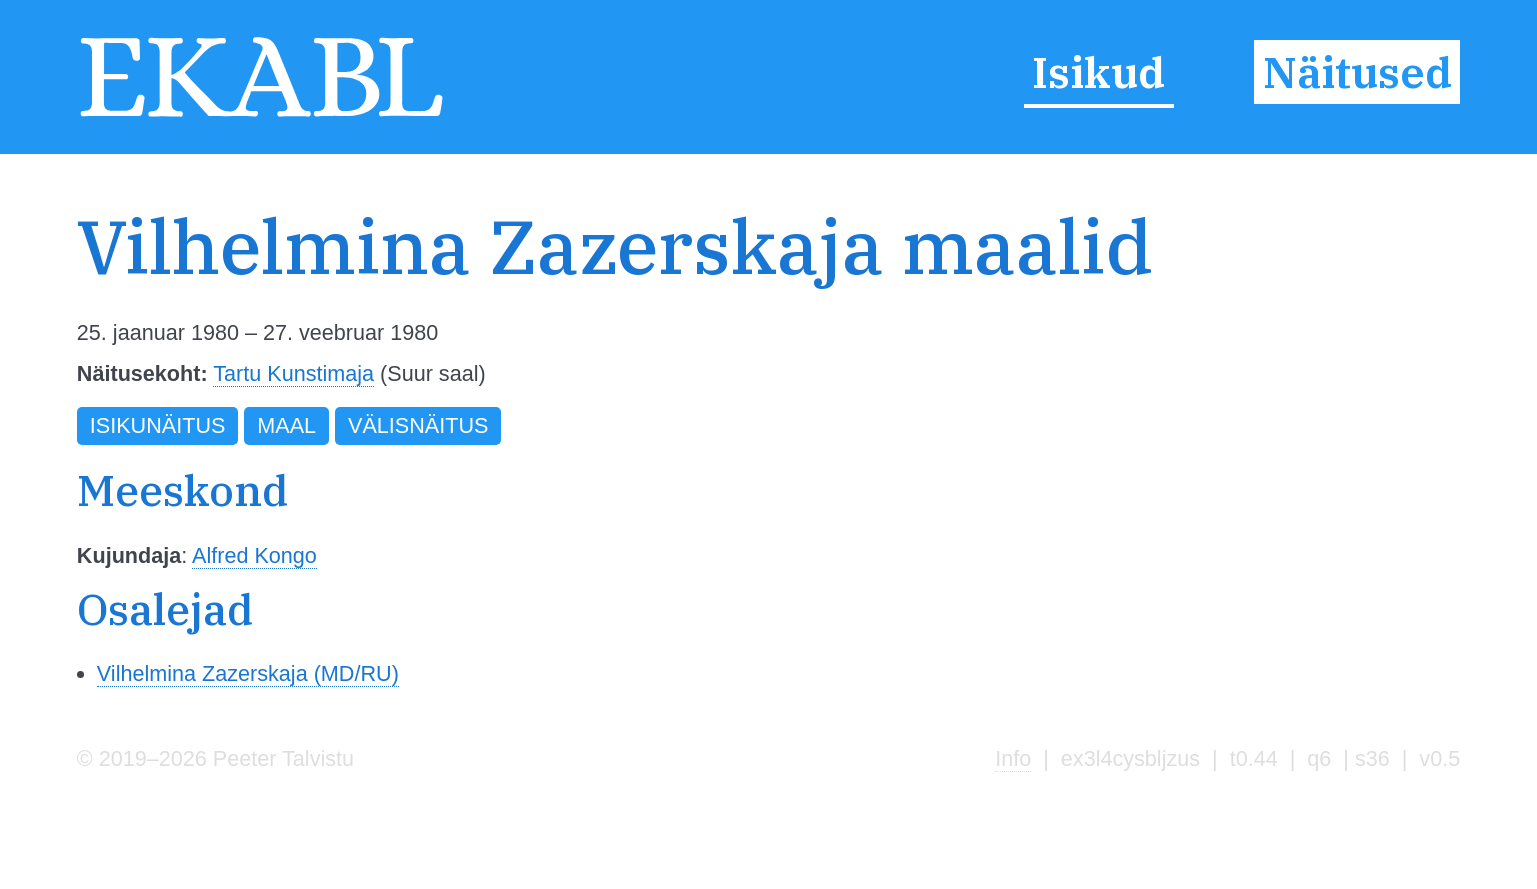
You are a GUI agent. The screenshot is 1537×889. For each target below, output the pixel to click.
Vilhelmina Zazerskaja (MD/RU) (248, 673)
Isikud (1098, 72)
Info (1013, 758)
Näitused (1357, 72)
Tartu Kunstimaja (293, 373)
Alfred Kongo (254, 555)
